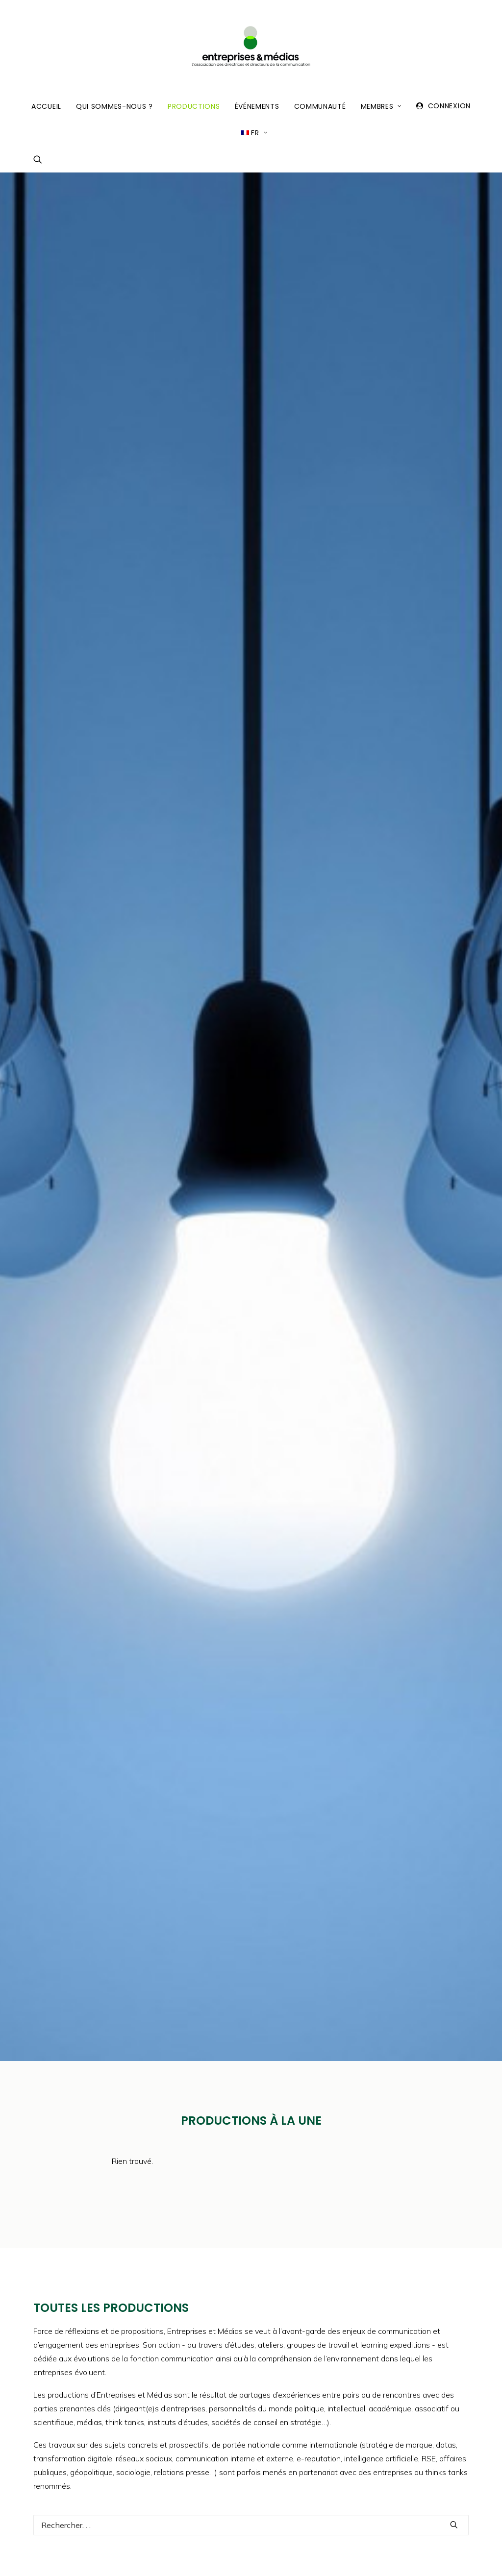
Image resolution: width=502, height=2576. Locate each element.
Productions (194, 106)
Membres (381, 106)
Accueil (46, 106)
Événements (257, 106)
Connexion (449, 106)
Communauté (320, 106)
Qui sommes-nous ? (114, 106)
